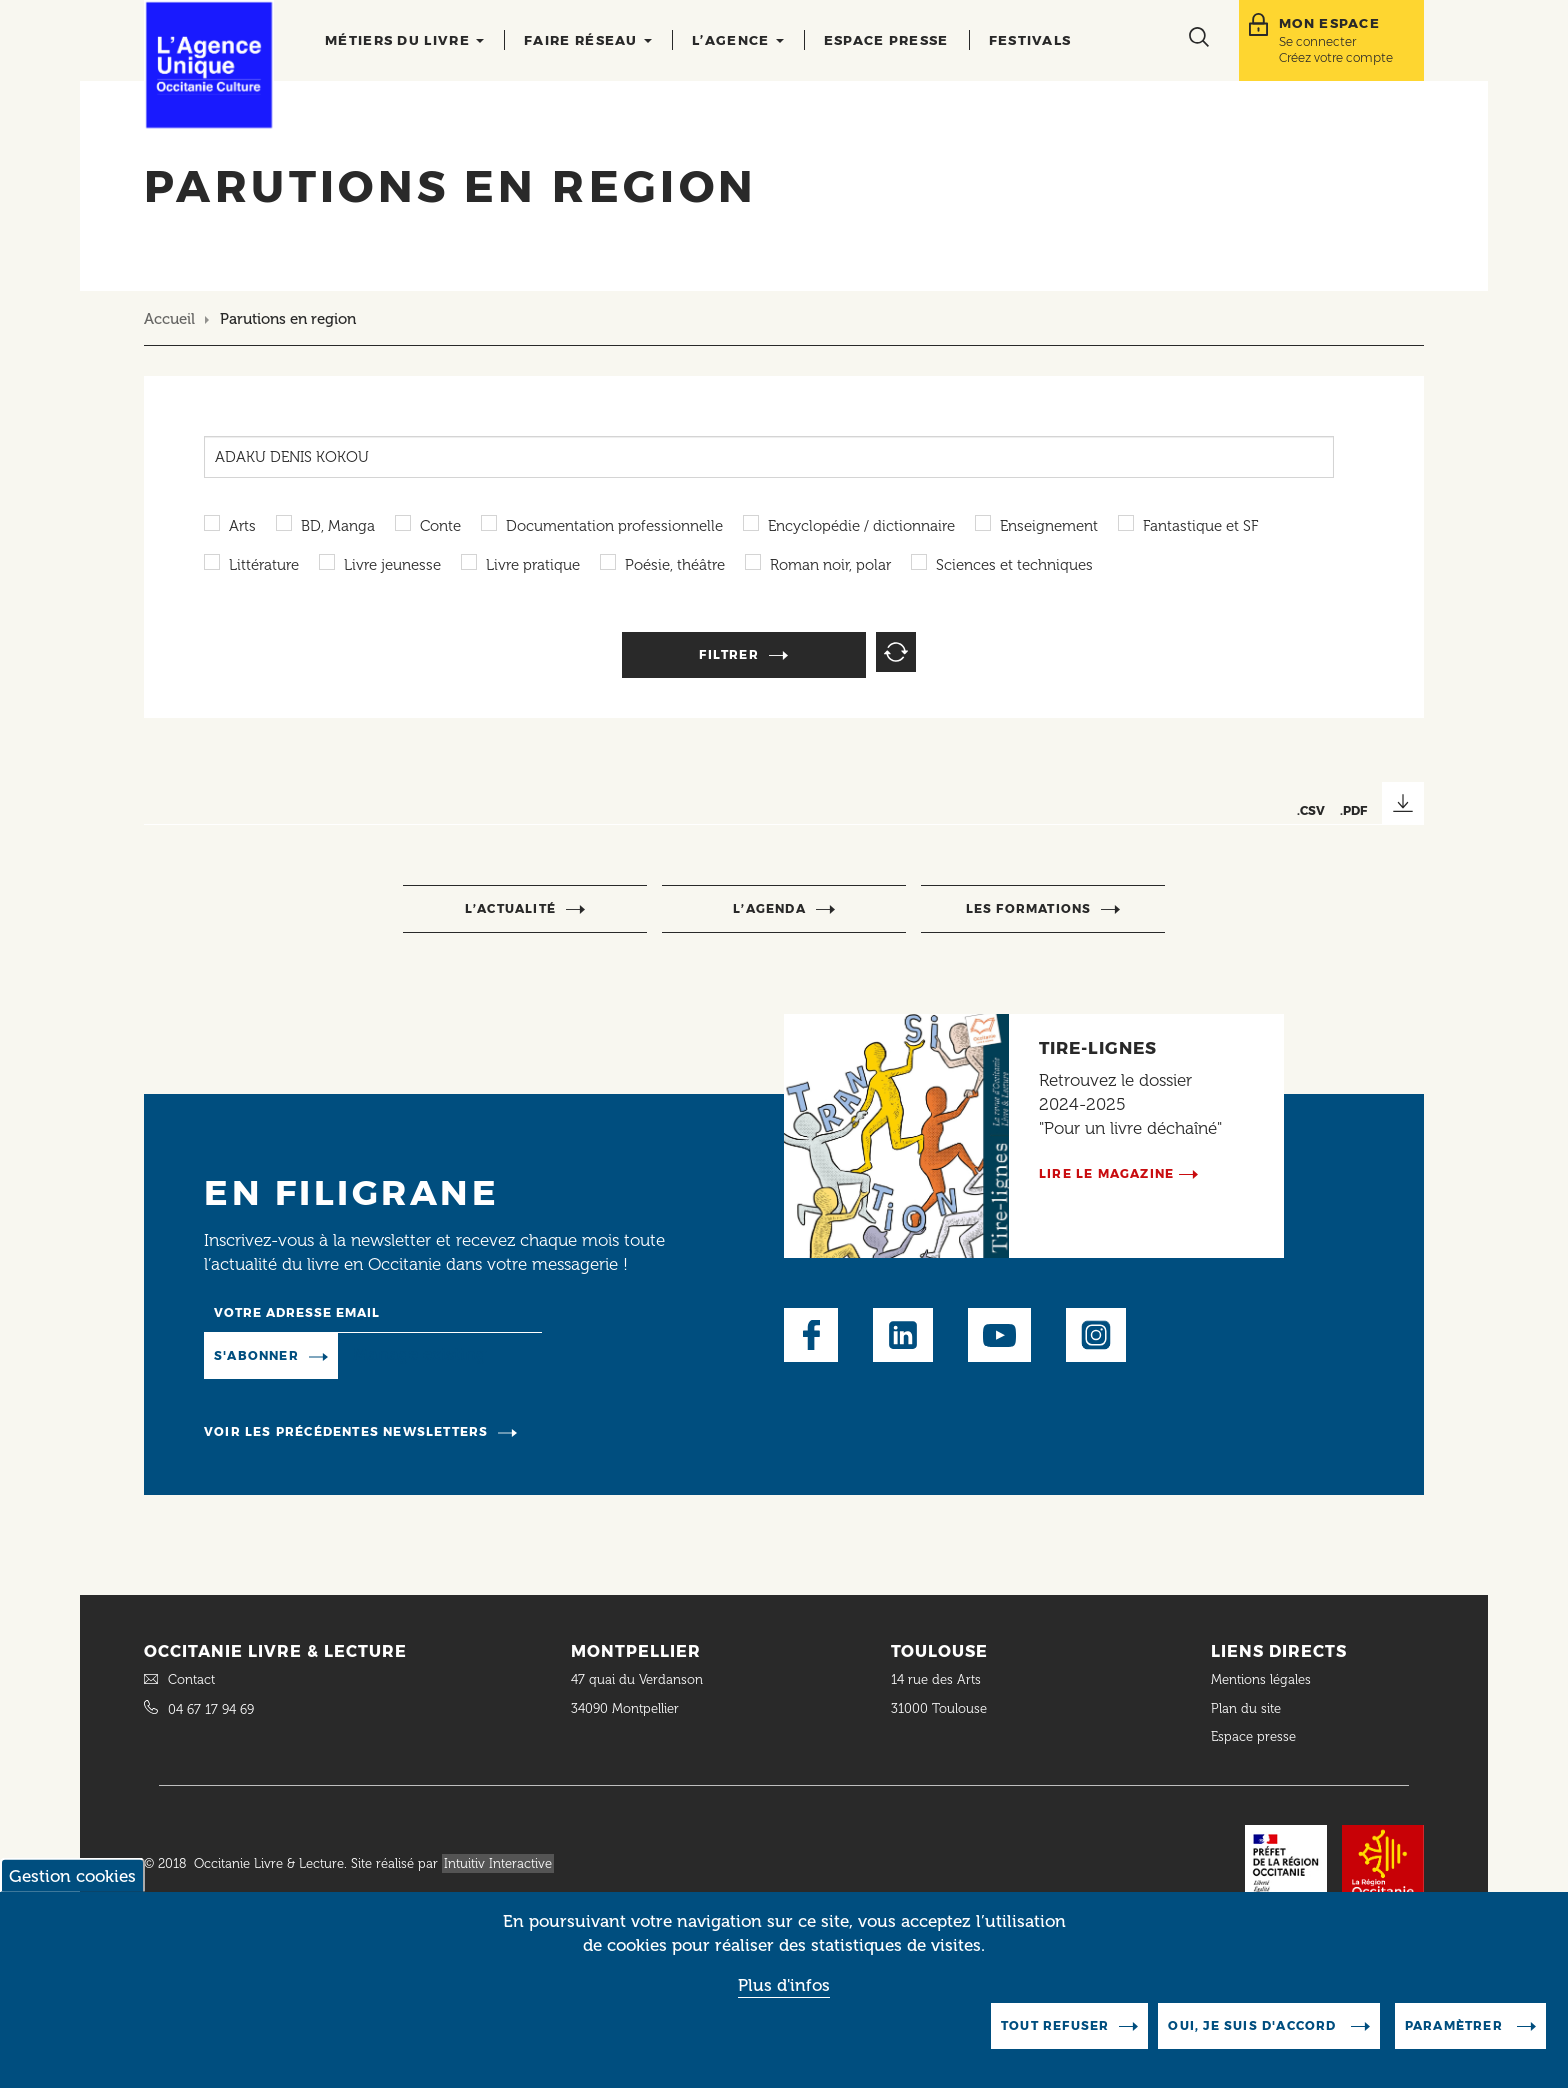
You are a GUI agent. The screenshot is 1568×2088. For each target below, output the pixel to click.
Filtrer (728, 654)
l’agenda (769, 908)
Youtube (999, 1335)
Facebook (811, 1335)
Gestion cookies (72, 1880)
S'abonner (256, 1355)
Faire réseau (588, 40)
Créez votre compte (1336, 57)
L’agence (738, 40)
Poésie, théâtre (675, 565)
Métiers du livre (404, 40)
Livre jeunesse (392, 565)
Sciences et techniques (1014, 565)
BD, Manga (338, 526)
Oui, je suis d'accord (1254, 2029)
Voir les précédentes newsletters (346, 1431)
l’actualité (510, 908)
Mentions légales (1263, 1679)
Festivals (1030, 40)
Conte (440, 526)
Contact (191, 1679)
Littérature (264, 565)
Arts (242, 526)
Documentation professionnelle (614, 526)
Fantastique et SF (1200, 526)
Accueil (169, 319)
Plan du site (1246, 1708)
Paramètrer (1456, 2029)
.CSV (1311, 810)
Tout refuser (1055, 2029)
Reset (896, 652)
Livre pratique (533, 565)
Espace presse (886, 40)
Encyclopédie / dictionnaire (861, 526)
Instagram (1096, 1335)
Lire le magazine (1106, 1173)
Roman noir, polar (830, 565)
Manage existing (419, 1354)
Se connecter (1317, 41)
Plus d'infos (784, 1989)
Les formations (1029, 908)
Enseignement (1049, 526)
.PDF (1353, 810)
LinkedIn (903, 1335)
